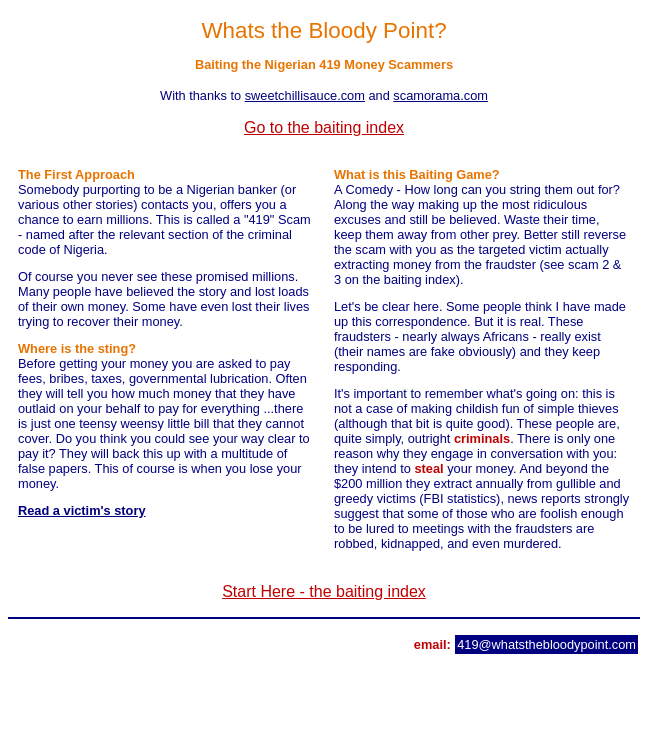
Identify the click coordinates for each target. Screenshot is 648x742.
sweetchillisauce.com (305, 95)
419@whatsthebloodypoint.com (546, 644)
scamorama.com (440, 95)
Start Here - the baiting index (324, 591)
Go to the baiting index (324, 127)
